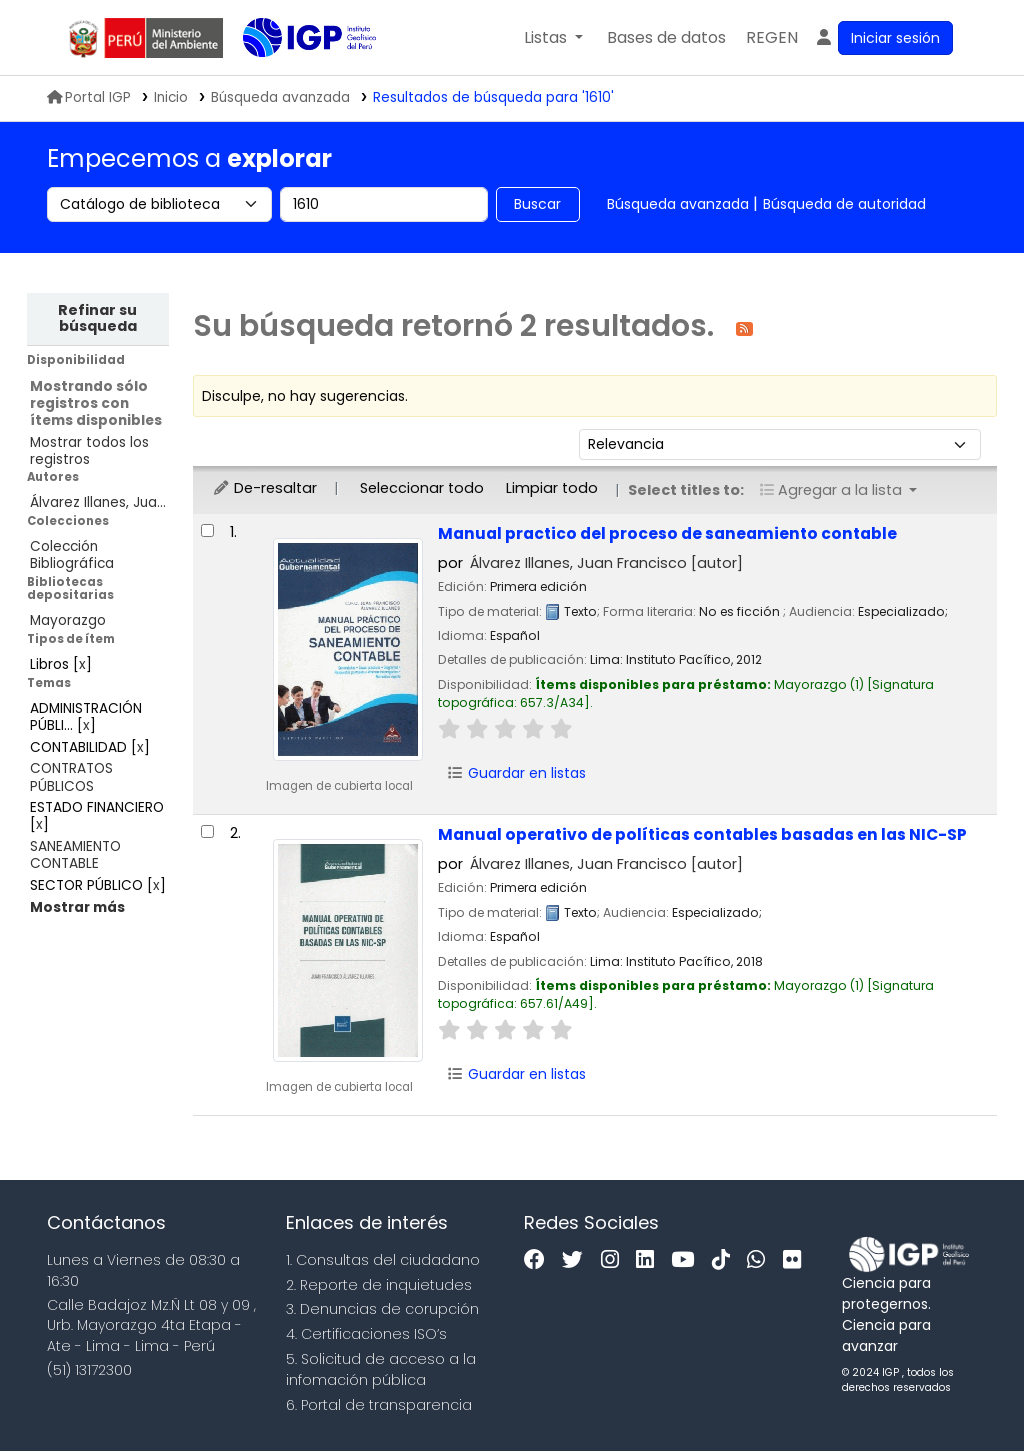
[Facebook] (539, 1260)
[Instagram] (615, 1260)
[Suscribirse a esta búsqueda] (744, 327)
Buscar (537, 204)
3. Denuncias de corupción (382, 1309)
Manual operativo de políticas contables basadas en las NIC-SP (702, 834)
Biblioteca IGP (293, 78)
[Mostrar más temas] (77, 907)
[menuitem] (772, 38)
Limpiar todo (552, 488)
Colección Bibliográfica (72, 555)
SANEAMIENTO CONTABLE (75, 855)
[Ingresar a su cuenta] (883, 38)
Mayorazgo (68, 620)
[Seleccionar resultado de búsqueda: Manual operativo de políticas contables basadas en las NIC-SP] (207, 831)
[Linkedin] (650, 1260)
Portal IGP (89, 97)
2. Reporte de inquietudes (379, 1285)
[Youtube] (687, 1260)
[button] (553, 38)
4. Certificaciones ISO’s (366, 1334)
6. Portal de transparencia (379, 1405)
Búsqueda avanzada (678, 204)
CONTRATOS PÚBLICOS (71, 777)
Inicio (171, 97)
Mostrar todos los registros (89, 451)
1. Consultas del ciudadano (383, 1260)
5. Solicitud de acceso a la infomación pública (381, 1369)
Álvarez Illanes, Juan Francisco (606, 563)
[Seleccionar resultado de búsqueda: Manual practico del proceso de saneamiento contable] (207, 530)
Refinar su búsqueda (97, 318)
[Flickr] (797, 1260)
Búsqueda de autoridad (844, 204)
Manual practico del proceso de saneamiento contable (667, 533)
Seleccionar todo (422, 488)
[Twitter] (577, 1260)
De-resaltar (264, 488)
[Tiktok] (726, 1260)
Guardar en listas (517, 773)
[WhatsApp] (761, 1260)
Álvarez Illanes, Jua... (98, 502)
